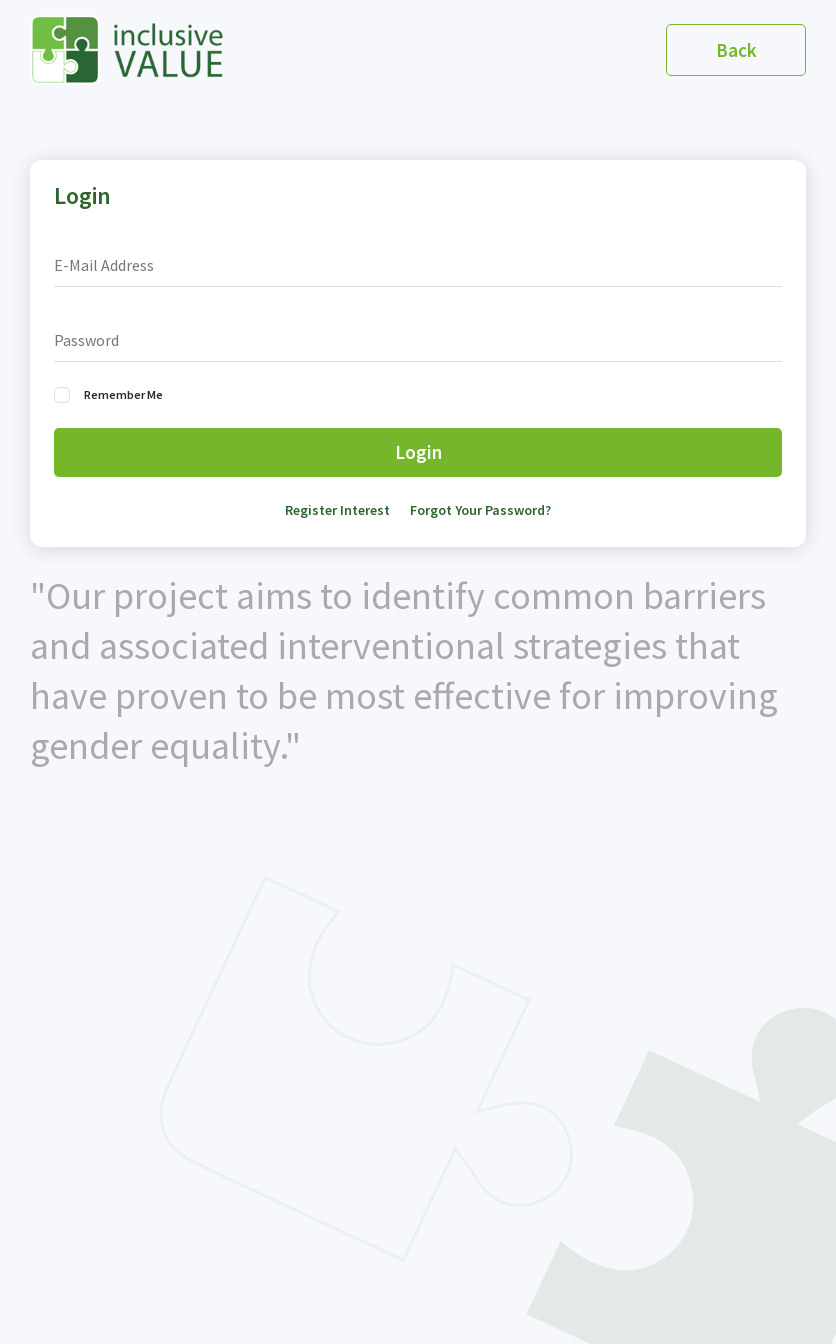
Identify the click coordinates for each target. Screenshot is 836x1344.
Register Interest (337, 510)
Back (736, 50)
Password (86, 340)
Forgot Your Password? (480, 510)
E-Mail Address (104, 265)
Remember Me (123, 394)
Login (418, 452)
